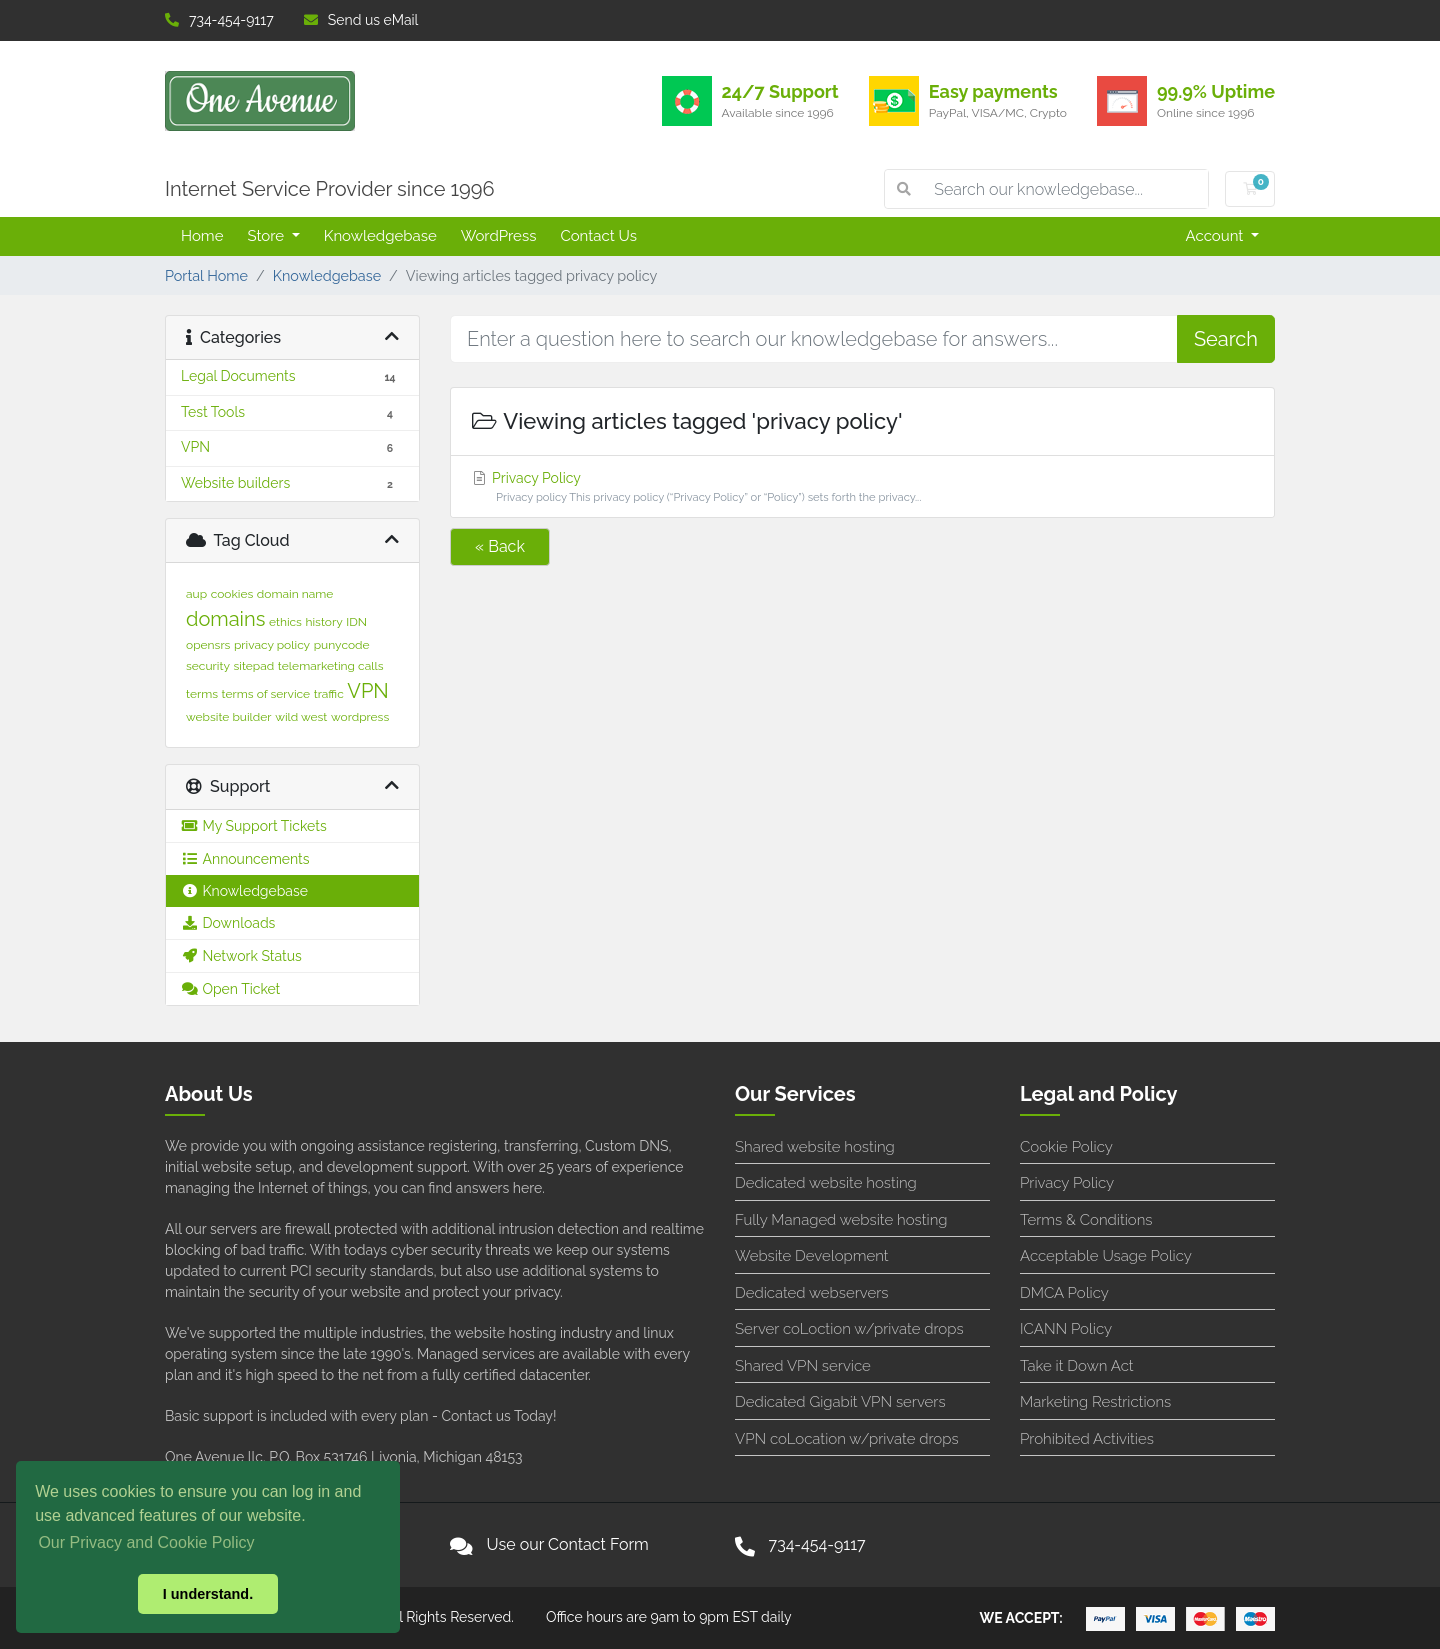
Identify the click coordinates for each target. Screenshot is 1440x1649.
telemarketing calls (331, 666)
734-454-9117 (219, 20)
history (323, 622)
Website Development (812, 1256)
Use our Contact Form (568, 1544)
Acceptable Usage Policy (1106, 1256)
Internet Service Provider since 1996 (330, 189)
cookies (232, 594)
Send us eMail (361, 20)
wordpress (360, 717)
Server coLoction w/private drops (849, 1329)
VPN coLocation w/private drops (847, 1439)
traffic (329, 694)
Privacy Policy (862, 488)
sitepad (254, 666)
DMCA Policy (1064, 1293)
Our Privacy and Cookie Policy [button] (146, 1542)
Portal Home (206, 275)
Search (1226, 339)
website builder (229, 717)
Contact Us (598, 236)
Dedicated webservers (811, 1293)
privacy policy (272, 645)
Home (202, 236)
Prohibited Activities (1087, 1439)
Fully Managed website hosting (841, 1220)
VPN (367, 691)
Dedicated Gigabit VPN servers (840, 1402)
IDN (356, 622)
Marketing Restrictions (1095, 1402)
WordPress (499, 236)
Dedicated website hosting (826, 1183)
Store (267, 236)
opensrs (208, 645)
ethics (285, 622)
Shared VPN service (803, 1366)
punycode (342, 645)
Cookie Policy (1066, 1147)
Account (1217, 236)
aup (196, 594)
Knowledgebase (380, 236)
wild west (301, 717)
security (208, 666)
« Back (500, 546)
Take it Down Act (1077, 1366)
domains (225, 619)
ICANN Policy (1066, 1329)
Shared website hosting (815, 1147)
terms (202, 694)
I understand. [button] (208, 1594)
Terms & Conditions (1086, 1220)
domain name (295, 594)
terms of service (266, 694)
